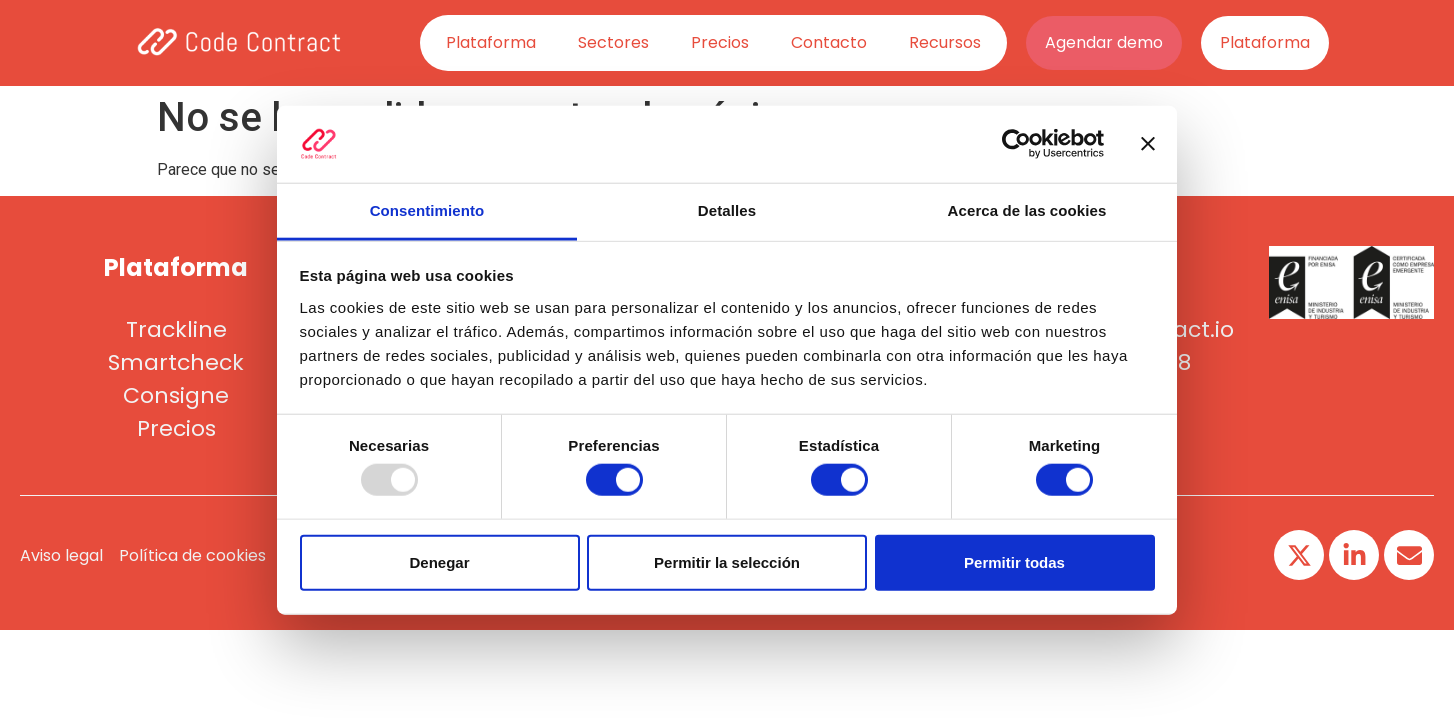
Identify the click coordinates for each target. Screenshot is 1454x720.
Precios (720, 42)
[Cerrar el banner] (1148, 144)
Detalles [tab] (727, 210)
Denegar (439, 561)
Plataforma (491, 42)
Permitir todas (1014, 561)
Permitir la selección (727, 561)
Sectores (613, 42)
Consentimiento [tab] (427, 210)
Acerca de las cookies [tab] (1027, 210)
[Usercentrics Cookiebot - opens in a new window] (1016, 144)
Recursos (945, 42)
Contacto (829, 42)
